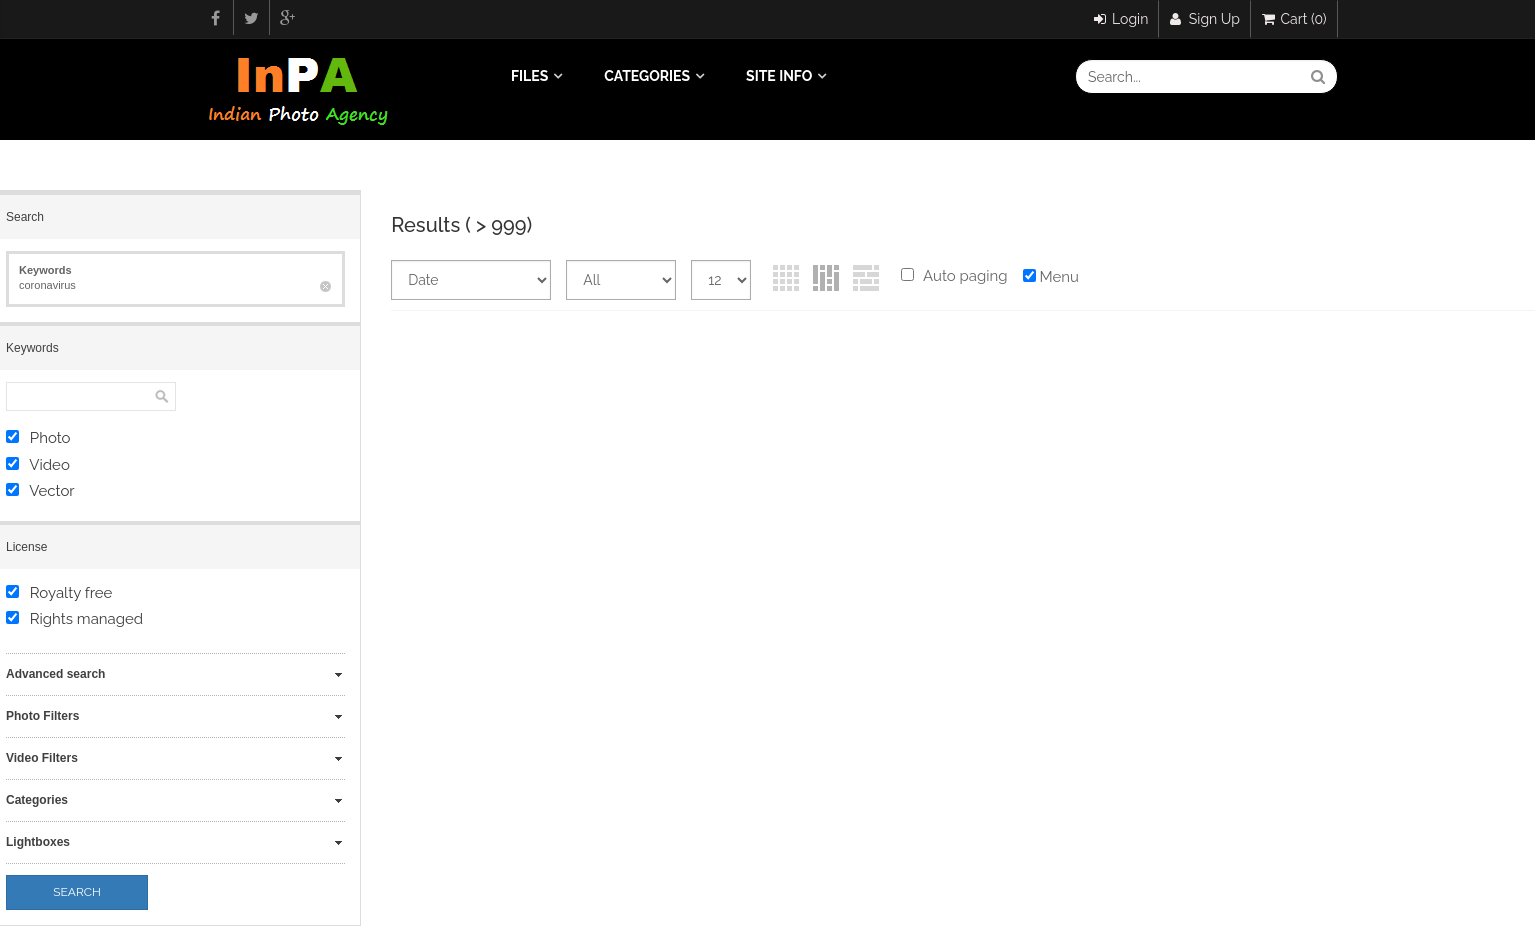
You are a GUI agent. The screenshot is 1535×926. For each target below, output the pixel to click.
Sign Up (1205, 19)
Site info (779, 76)
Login (1121, 19)
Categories (647, 76)
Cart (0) (1294, 19)
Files (529, 76)
